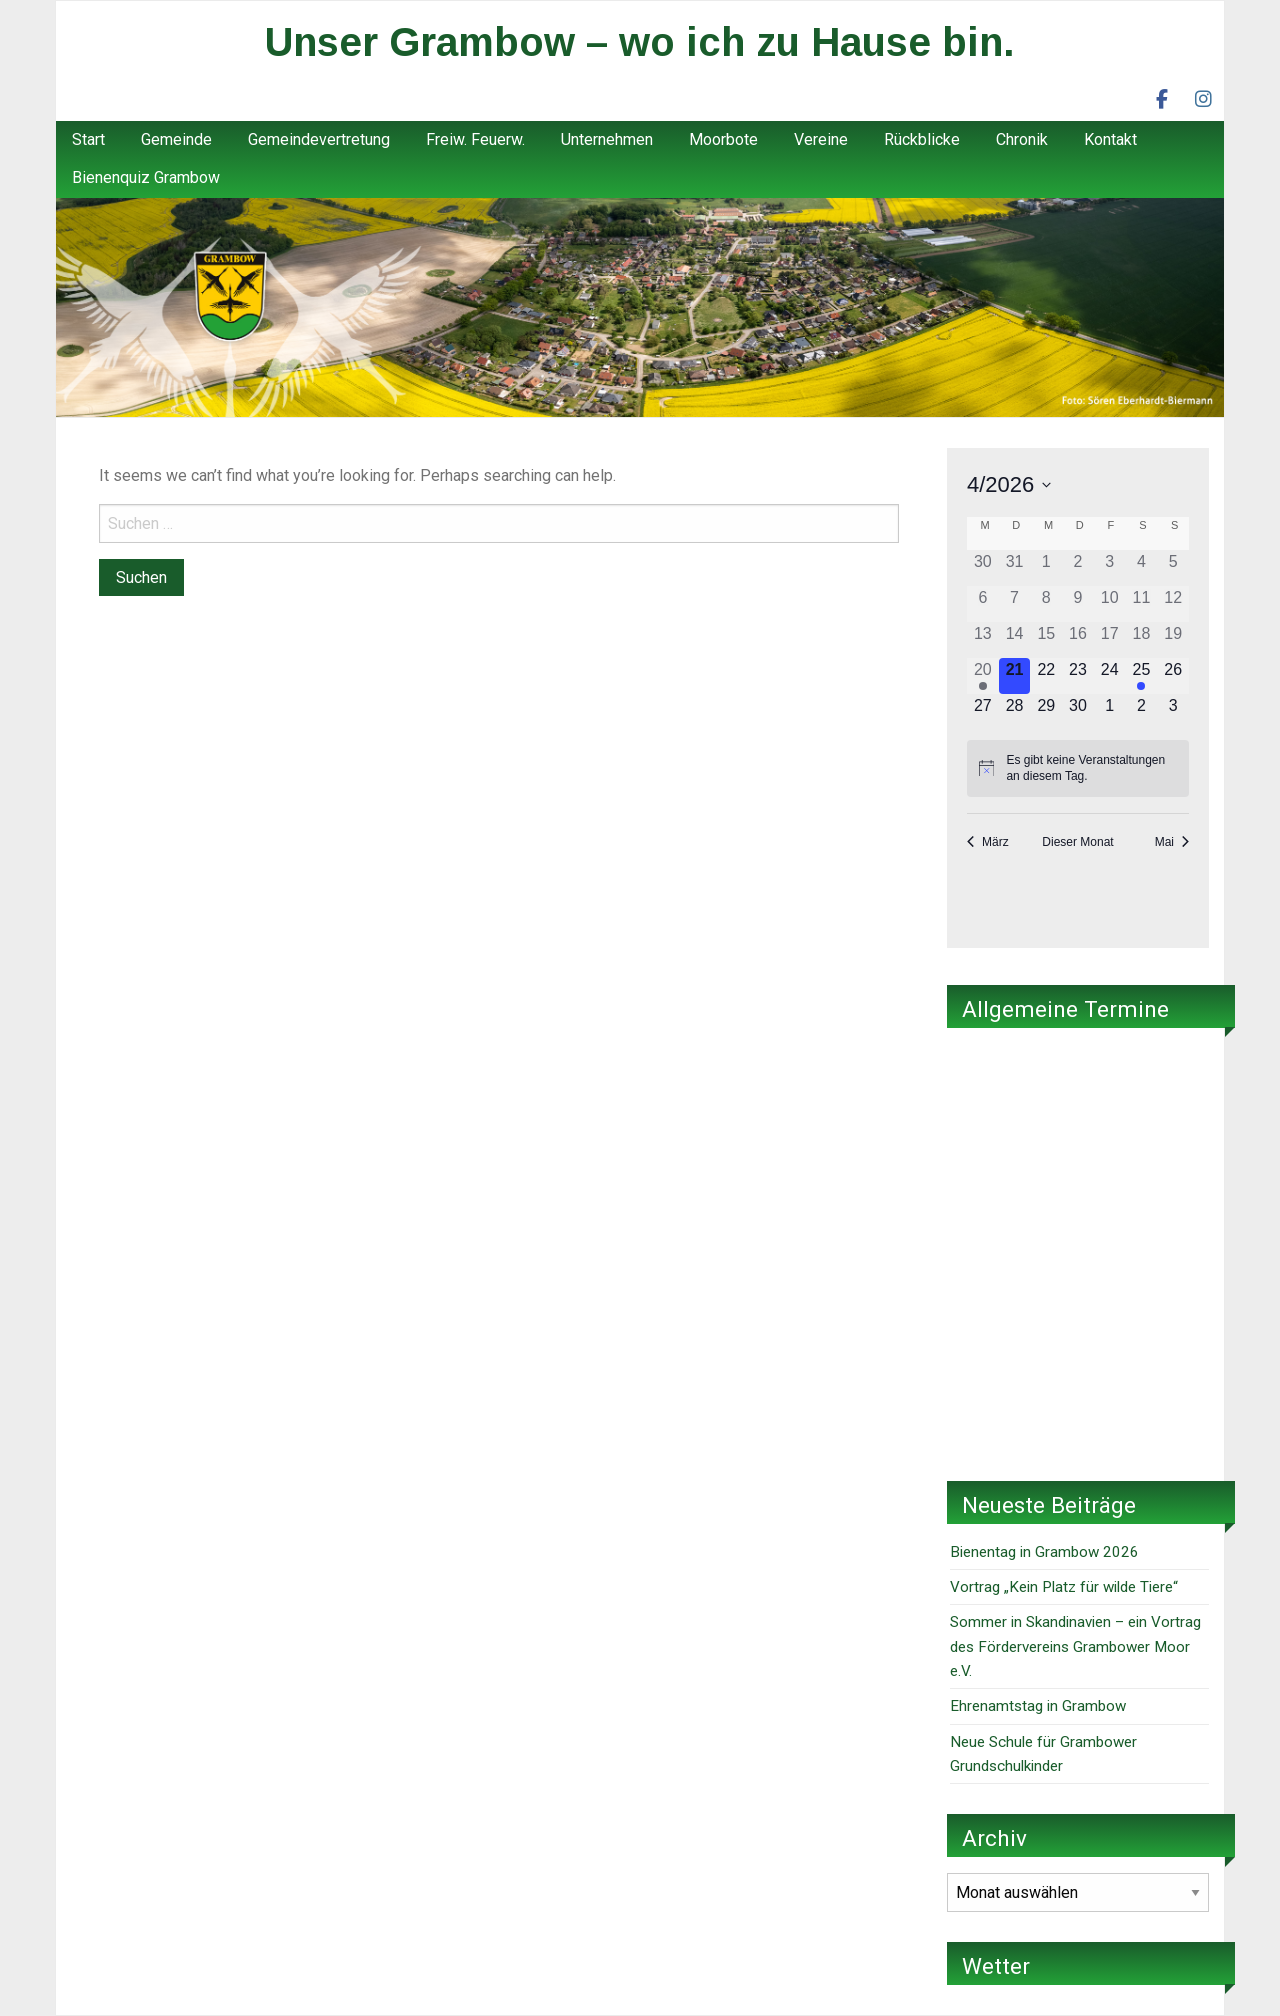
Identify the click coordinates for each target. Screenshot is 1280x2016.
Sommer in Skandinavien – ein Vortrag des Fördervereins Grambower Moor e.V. (1075, 1646)
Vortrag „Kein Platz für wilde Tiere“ (1064, 1587)
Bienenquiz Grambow (146, 177)
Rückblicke (922, 139)
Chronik (1022, 139)
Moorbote (723, 139)
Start (88, 139)
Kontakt (1110, 139)
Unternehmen (607, 139)
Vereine (821, 139)
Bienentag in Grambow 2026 (1044, 1552)
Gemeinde (176, 139)
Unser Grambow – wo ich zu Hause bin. (640, 42)
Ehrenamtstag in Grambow (1038, 1706)
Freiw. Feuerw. (475, 139)
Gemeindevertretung (319, 139)
